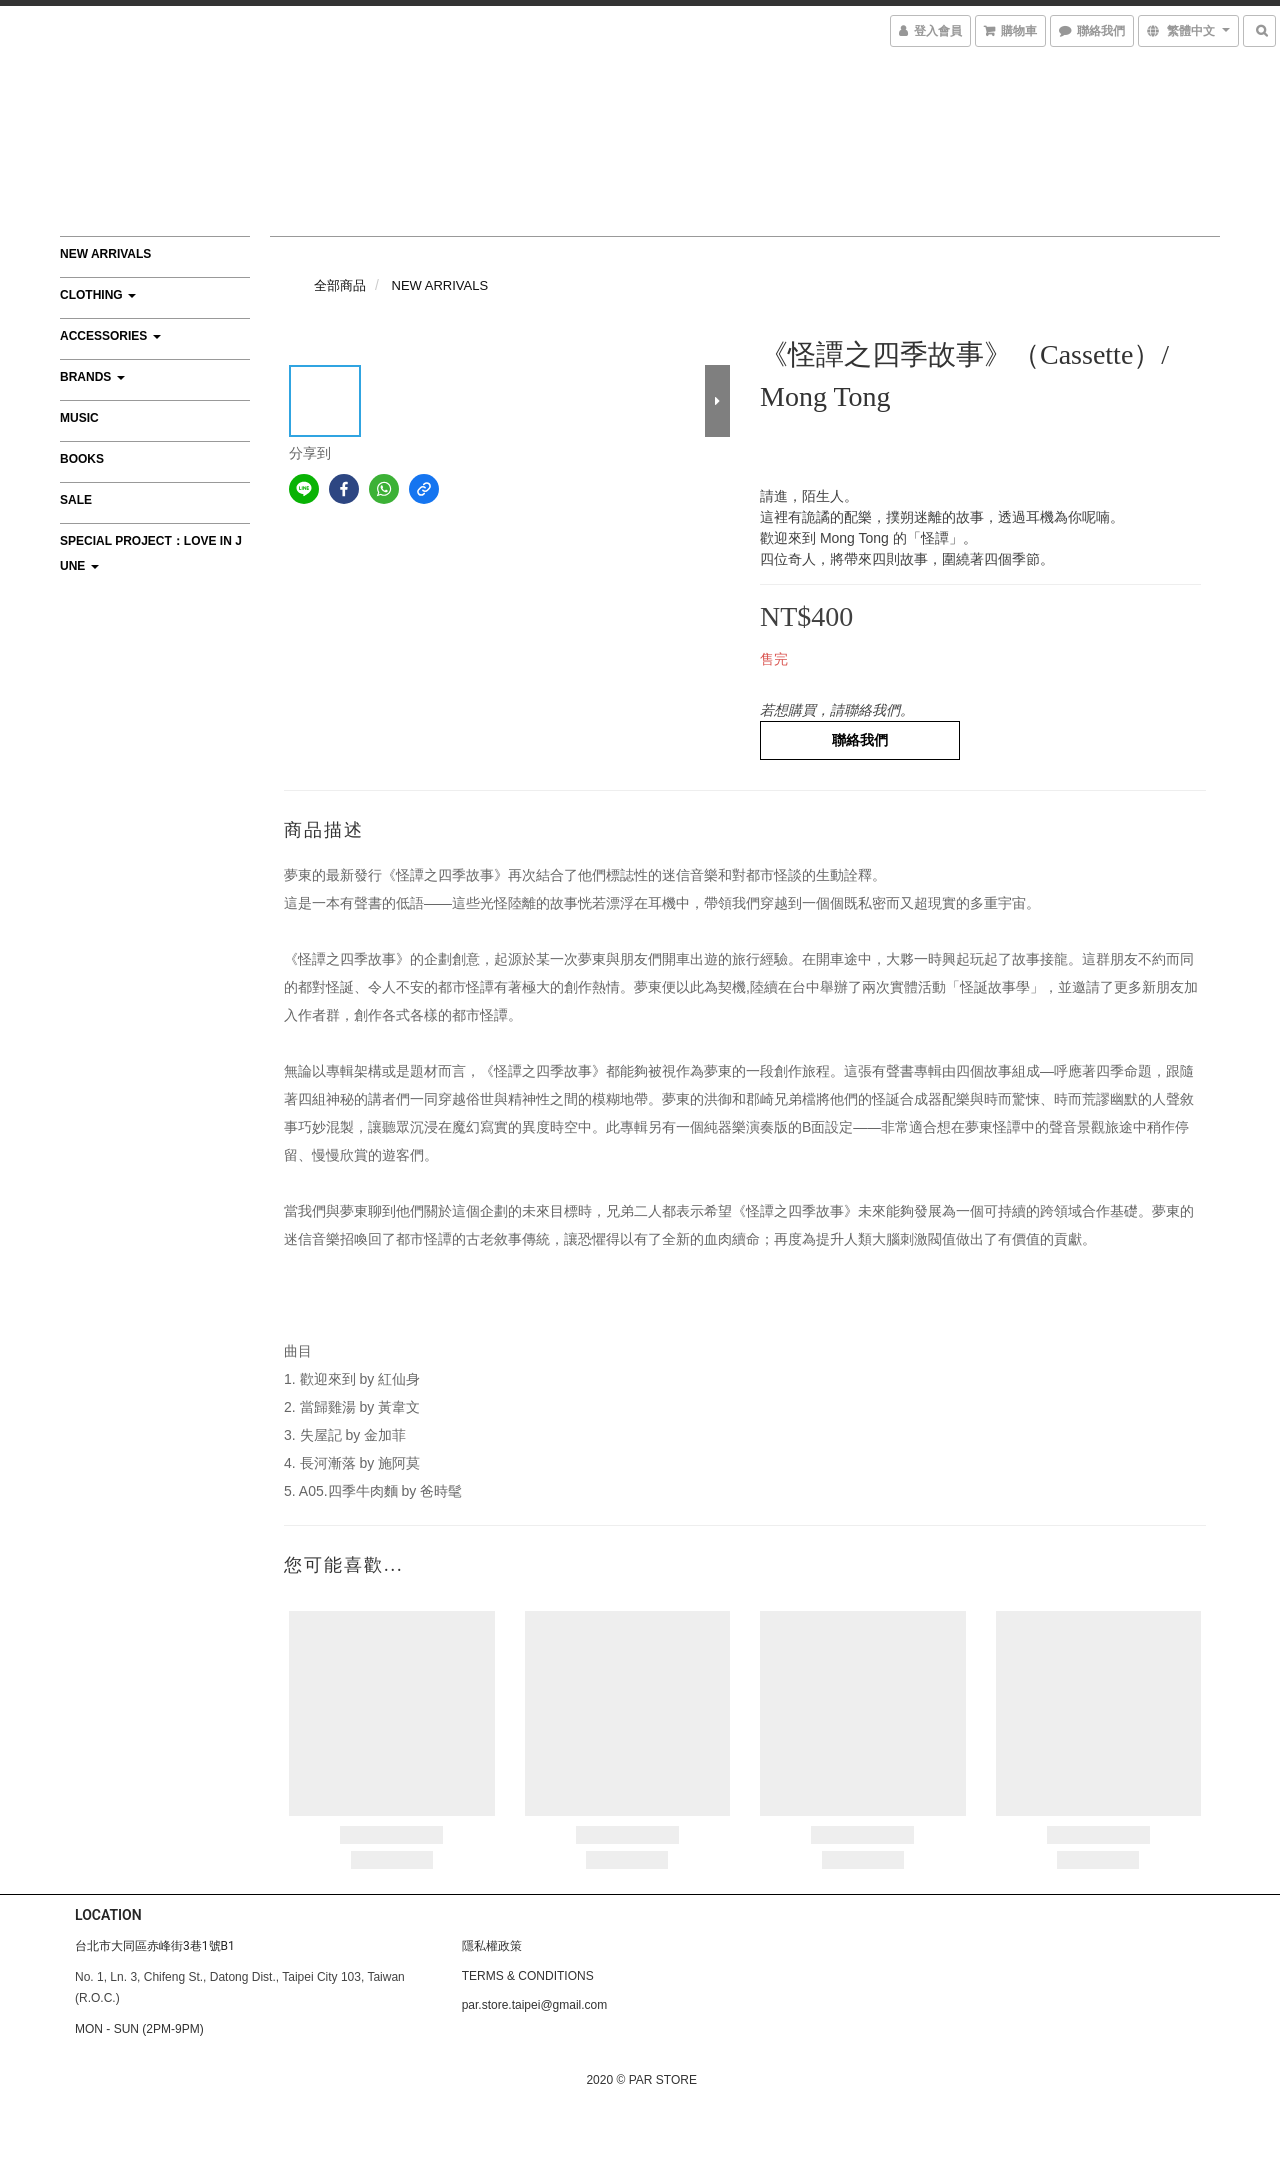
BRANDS (92, 377)
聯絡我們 (860, 740)
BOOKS (82, 459)
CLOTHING (98, 295)
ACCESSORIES (110, 336)
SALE (76, 500)
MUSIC (79, 418)
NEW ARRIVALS (105, 254)
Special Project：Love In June (151, 553)
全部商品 (340, 285)
